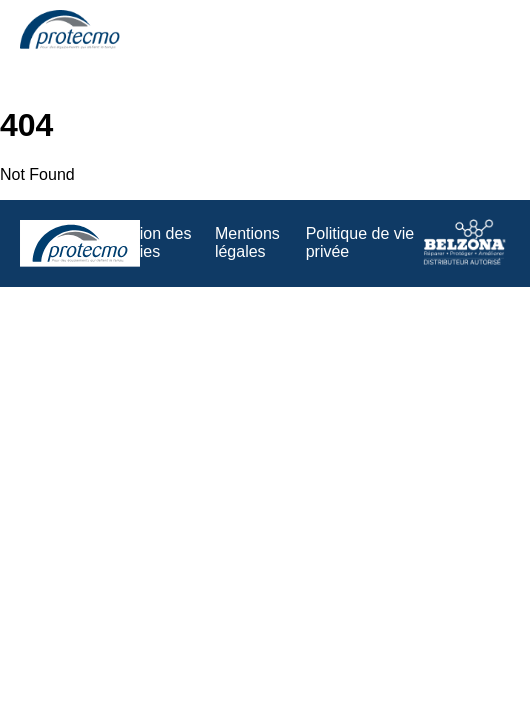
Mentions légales (247, 242)
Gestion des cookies (148, 242)
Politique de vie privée (360, 242)
